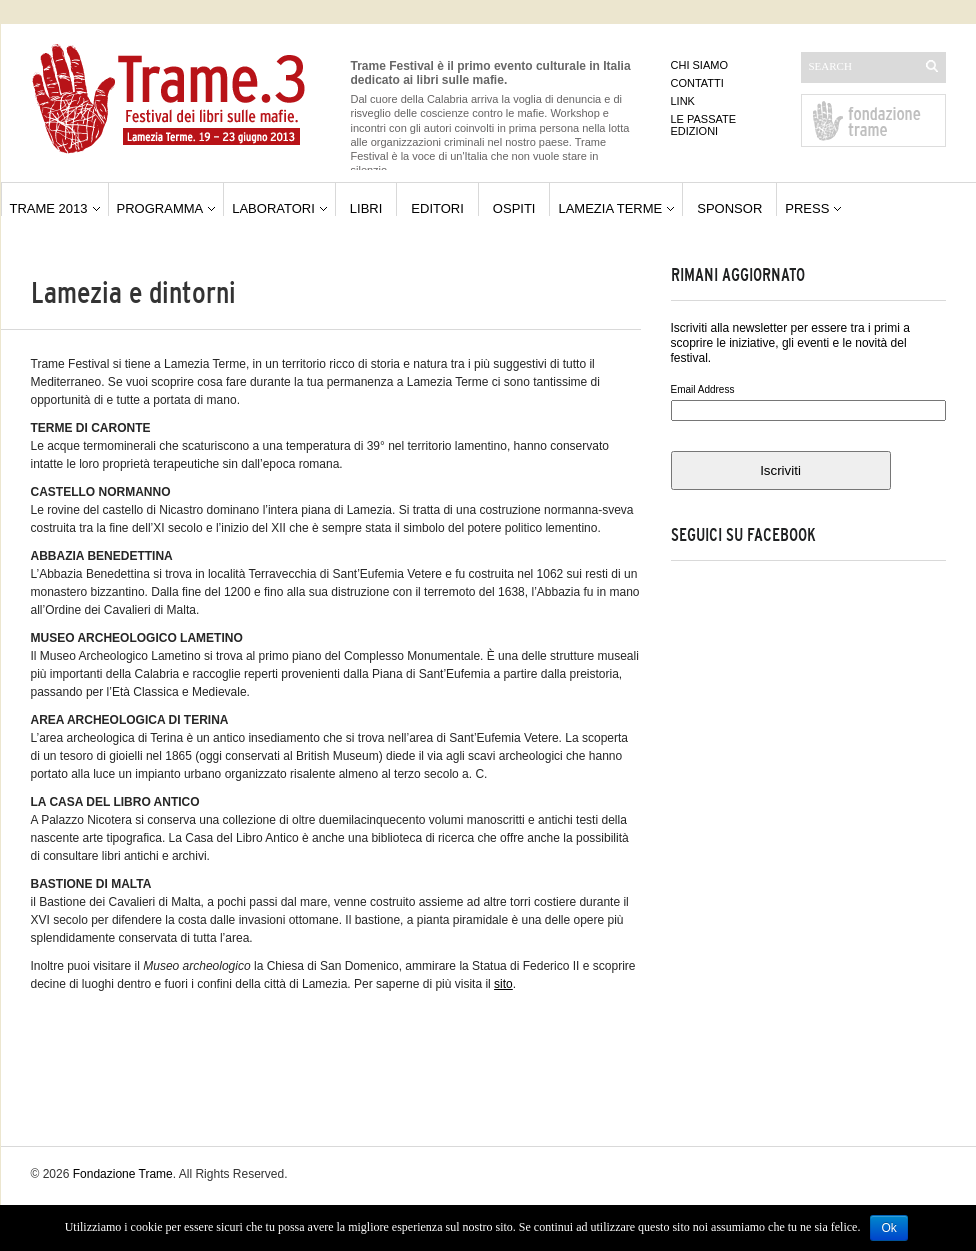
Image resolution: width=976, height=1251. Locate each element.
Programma (160, 208)
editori (437, 208)
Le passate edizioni (704, 125)
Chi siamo (699, 65)
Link (683, 101)
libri (366, 208)
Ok (888, 1228)
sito (503, 984)
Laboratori (273, 208)
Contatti (697, 83)
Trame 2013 (49, 208)
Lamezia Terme (610, 208)
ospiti (514, 208)
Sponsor (729, 208)
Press (807, 208)
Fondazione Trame (123, 1174)
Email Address (703, 389)
